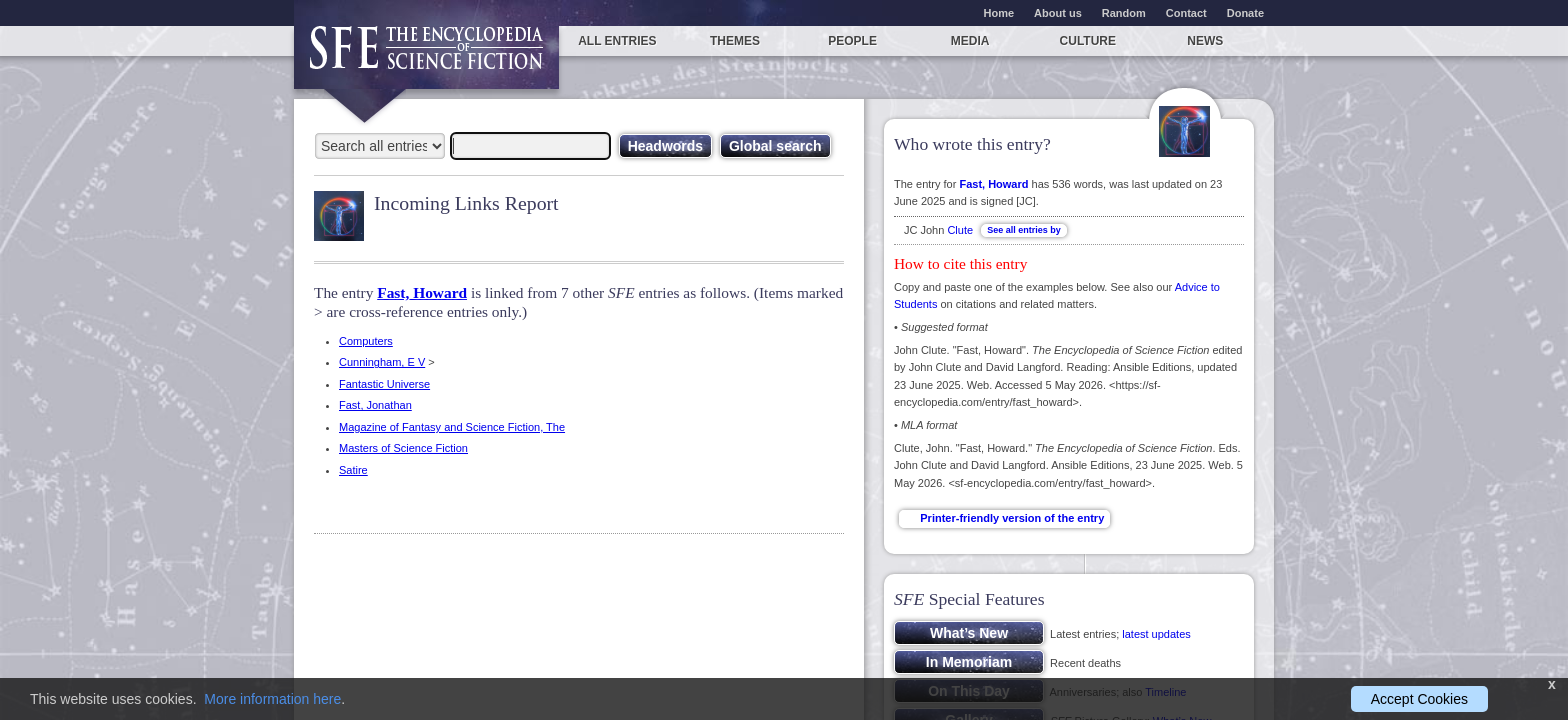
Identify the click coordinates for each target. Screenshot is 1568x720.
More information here (272, 699)
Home (999, 13)
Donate (1245, 13)
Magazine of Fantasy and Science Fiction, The (452, 427)
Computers (366, 341)
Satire (353, 470)
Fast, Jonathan (375, 405)
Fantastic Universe (384, 384)
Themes (735, 41)
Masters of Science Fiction (403, 448)
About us (1058, 13)
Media (970, 41)
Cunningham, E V (382, 362)
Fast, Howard (422, 292)
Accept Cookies (1419, 699)
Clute (960, 230)
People (852, 41)
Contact (1186, 13)
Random (1124, 13)
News (1205, 41)
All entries (617, 41)
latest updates (1156, 634)
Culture (1088, 41)
